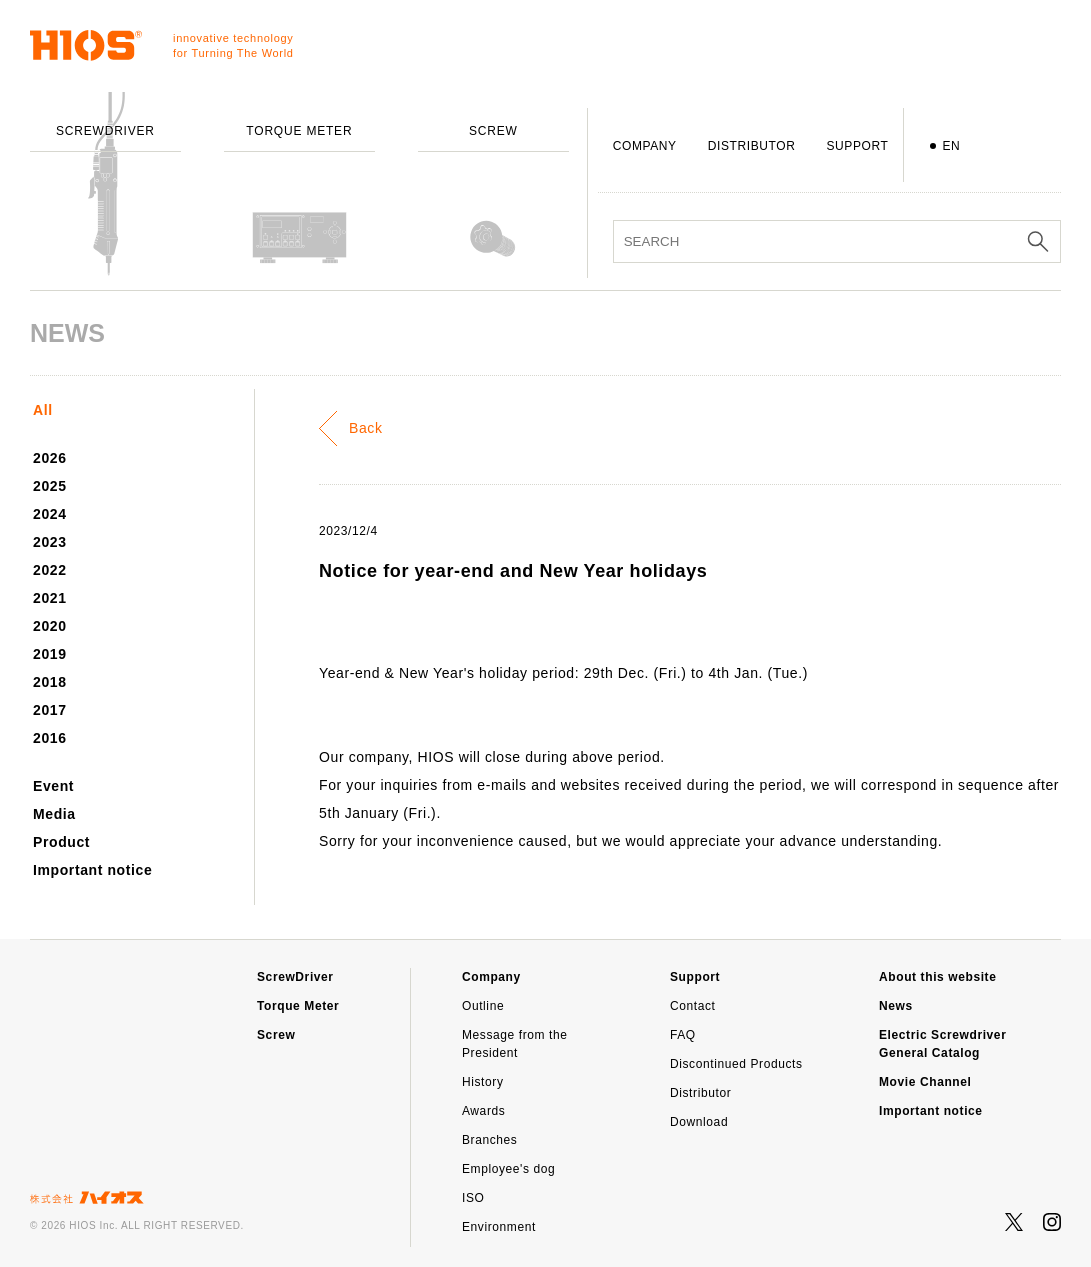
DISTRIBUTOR (752, 146)
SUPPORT (857, 146)
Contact (693, 1006)
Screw (276, 1035)
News (896, 1006)
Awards (483, 1111)
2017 (50, 710)
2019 (50, 654)
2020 (50, 626)
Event (53, 786)
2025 (50, 486)
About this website (937, 977)
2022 (50, 570)
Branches (490, 1140)
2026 (50, 458)
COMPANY (645, 146)
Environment (499, 1227)
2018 (50, 682)
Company (491, 977)
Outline (483, 1006)
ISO (473, 1198)
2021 (50, 598)
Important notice (92, 870)
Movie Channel (925, 1082)
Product (61, 842)
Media (54, 814)
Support (695, 977)
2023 (50, 542)
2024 (50, 514)
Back (366, 428)
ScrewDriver (295, 977)
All (43, 410)
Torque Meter (298, 1006)
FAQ (683, 1035)
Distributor (700, 1093)
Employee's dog (508, 1169)
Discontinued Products (736, 1064)
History (483, 1082)
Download (699, 1122)
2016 (50, 738)
